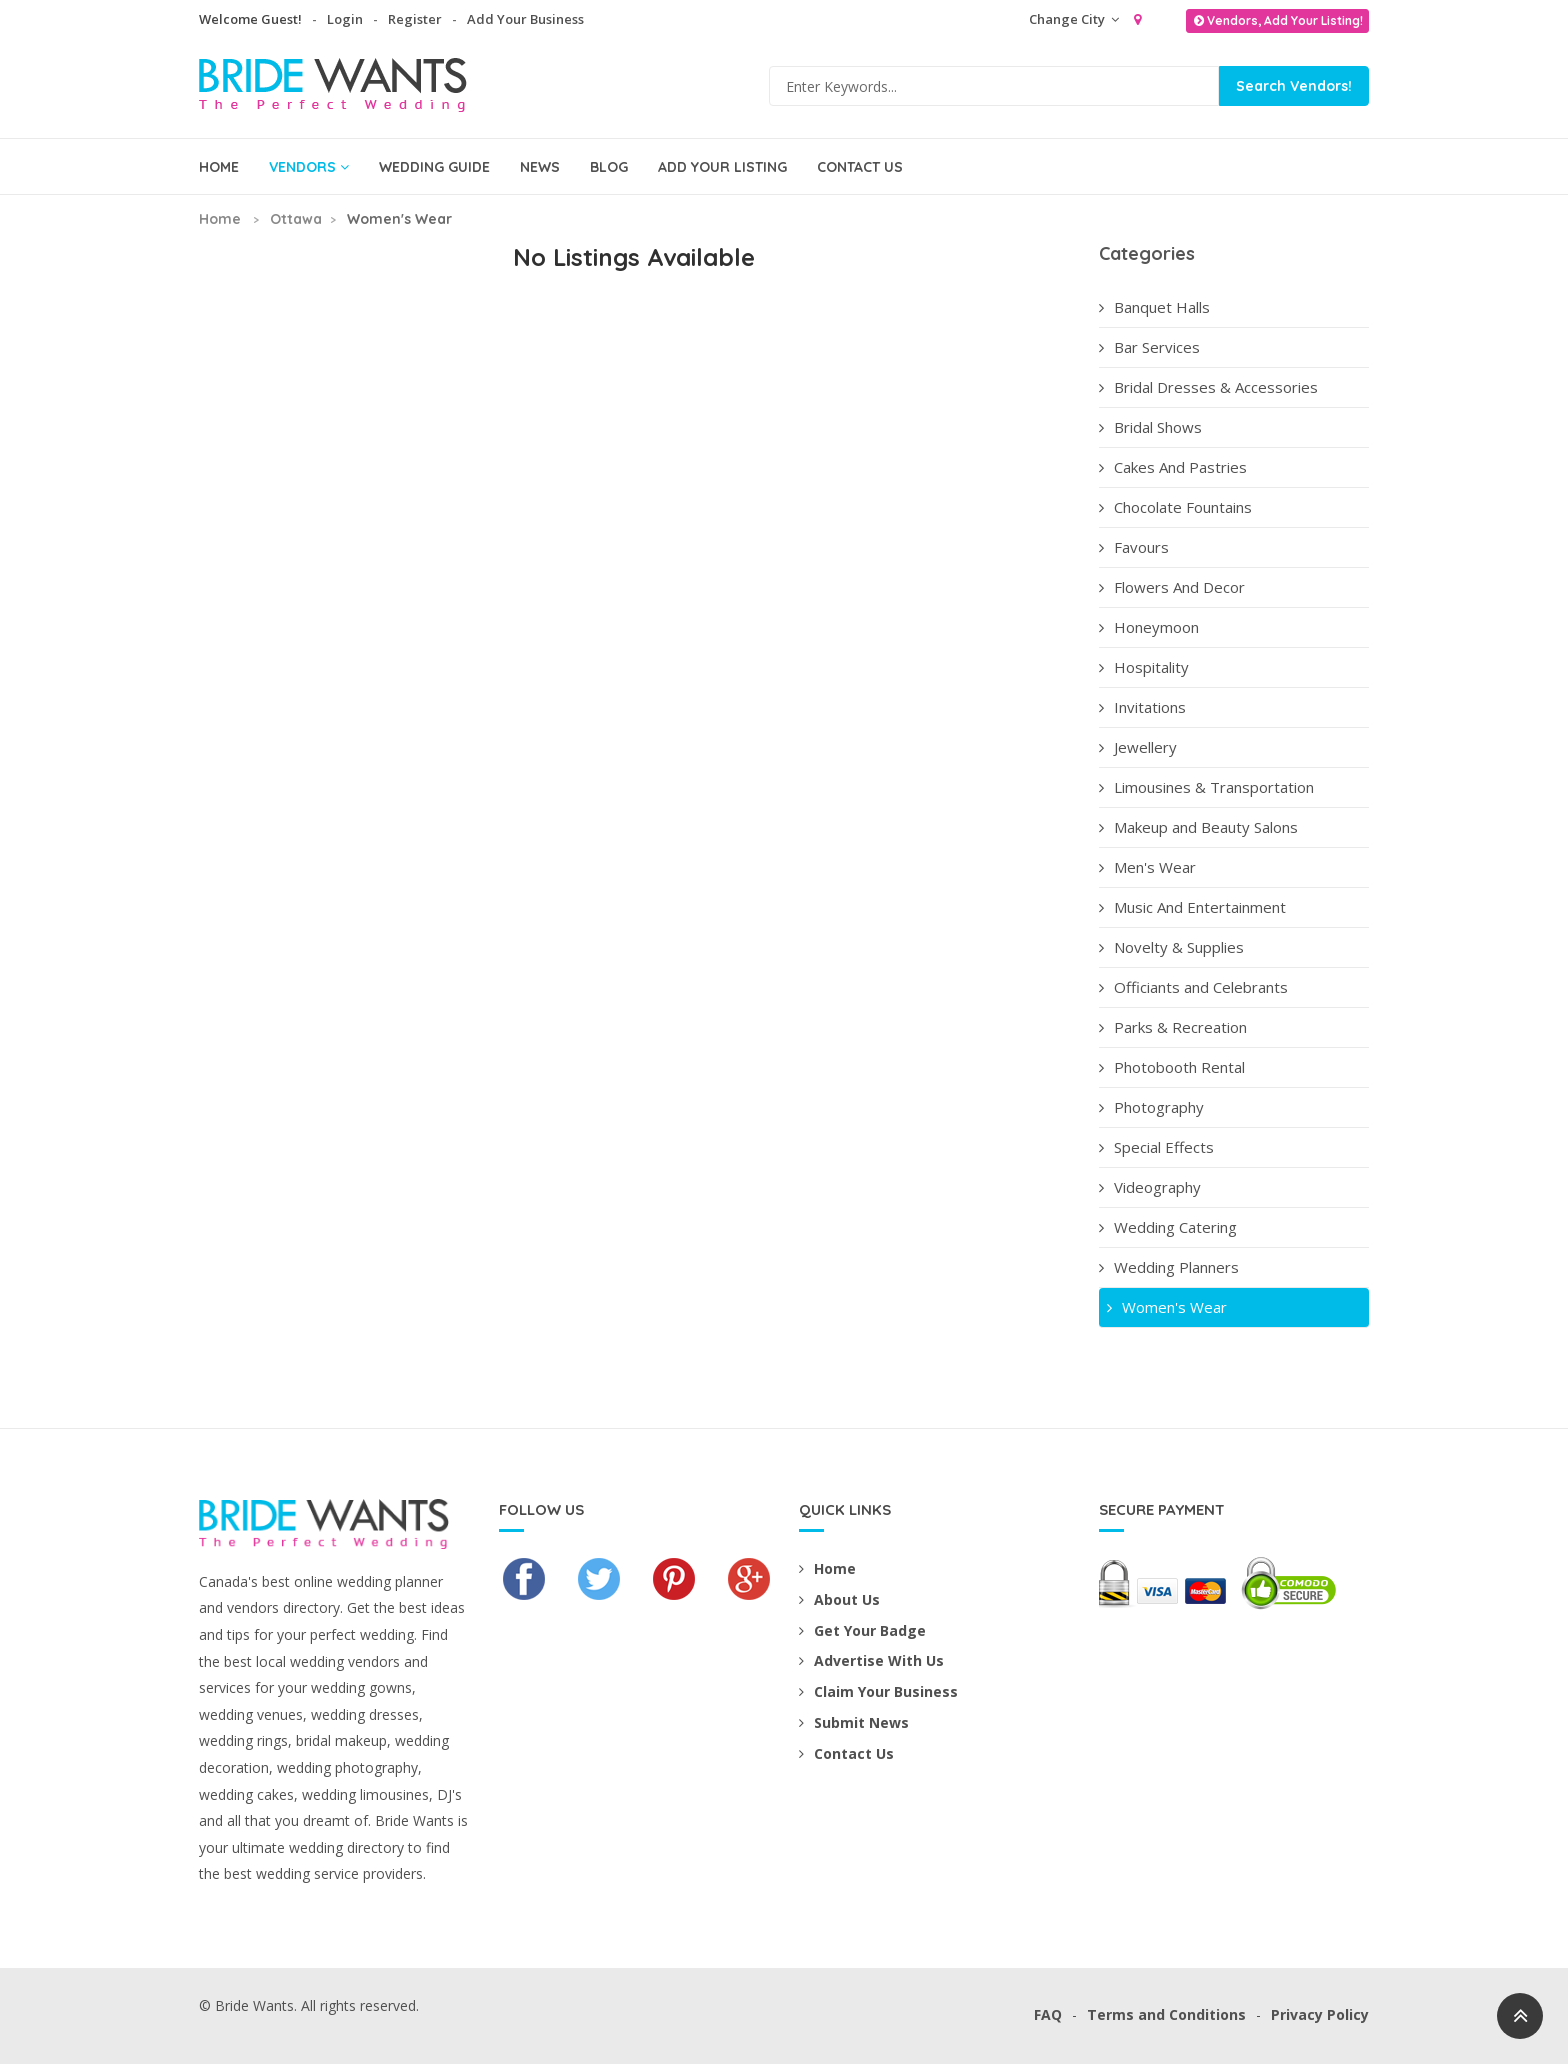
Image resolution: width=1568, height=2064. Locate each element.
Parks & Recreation (1173, 1027)
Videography (1150, 1187)
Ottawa (296, 219)
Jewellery (1138, 747)
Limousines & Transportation (1206, 787)
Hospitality (1144, 667)
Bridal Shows (1150, 427)
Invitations (1142, 707)
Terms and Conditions (1166, 2014)
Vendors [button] (309, 167)
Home (219, 167)
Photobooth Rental (1172, 1067)
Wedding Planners (1169, 1267)
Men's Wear (1147, 867)
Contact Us (860, 167)
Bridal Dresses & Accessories (1208, 387)
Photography (1151, 1107)
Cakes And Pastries (1173, 467)
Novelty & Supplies (1171, 947)
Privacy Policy (1320, 2014)
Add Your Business (525, 19)
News (540, 167)
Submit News (854, 1722)
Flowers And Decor (1172, 587)
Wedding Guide (434, 167)
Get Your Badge (862, 1630)
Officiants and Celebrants (1193, 987)
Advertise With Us (871, 1660)
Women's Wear (1165, 1307)
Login (345, 19)
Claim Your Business (878, 1691)
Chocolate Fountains (1175, 507)
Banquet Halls (1154, 307)
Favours (1134, 547)
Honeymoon (1149, 627)
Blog (609, 167)
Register (415, 19)
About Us (839, 1599)
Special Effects (1156, 1147)
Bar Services (1149, 347)
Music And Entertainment (1192, 907)
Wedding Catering (1168, 1227)
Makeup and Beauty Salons (1198, 827)
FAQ (1048, 2014)
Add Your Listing (722, 167)
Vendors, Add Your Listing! (1277, 20)
